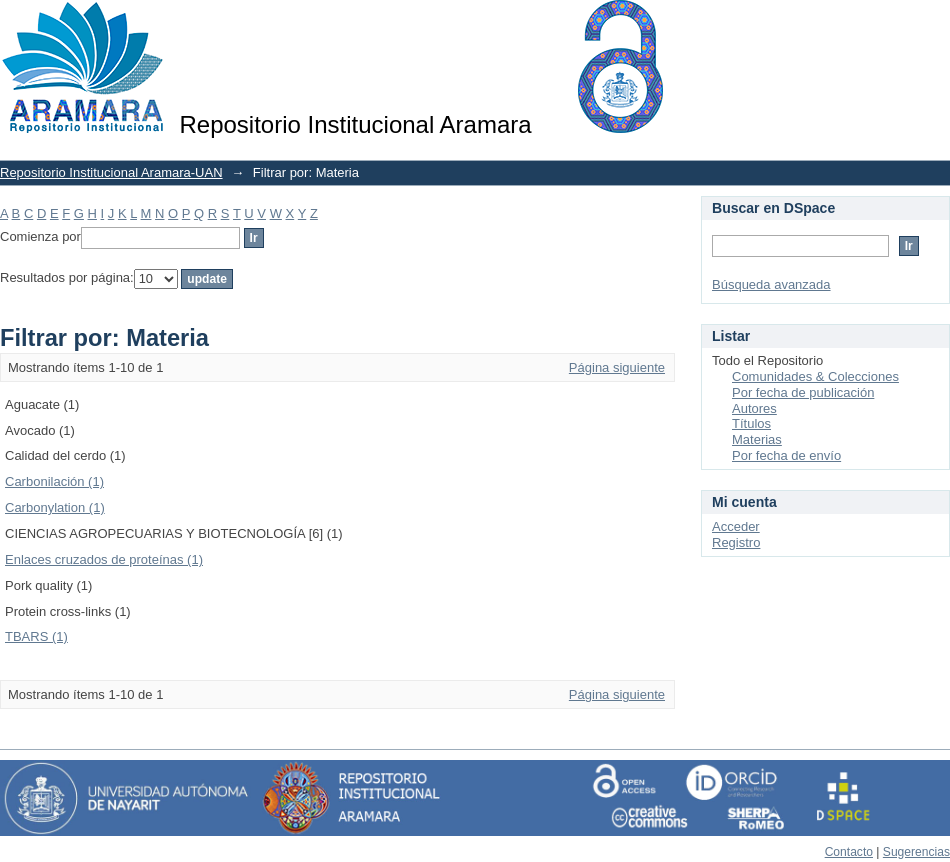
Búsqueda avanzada (771, 284)
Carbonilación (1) (54, 481)
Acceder (736, 526)
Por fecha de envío (786, 455)
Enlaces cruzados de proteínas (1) (104, 559)
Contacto (849, 852)
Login (934, 24)
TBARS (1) (36, 636)
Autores (754, 408)
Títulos (751, 423)
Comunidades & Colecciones (815, 376)
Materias (757, 439)
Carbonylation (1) (55, 507)
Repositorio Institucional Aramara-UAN (111, 172)
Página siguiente (617, 367)
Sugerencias (916, 852)
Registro (736, 542)
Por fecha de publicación (803, 392)
